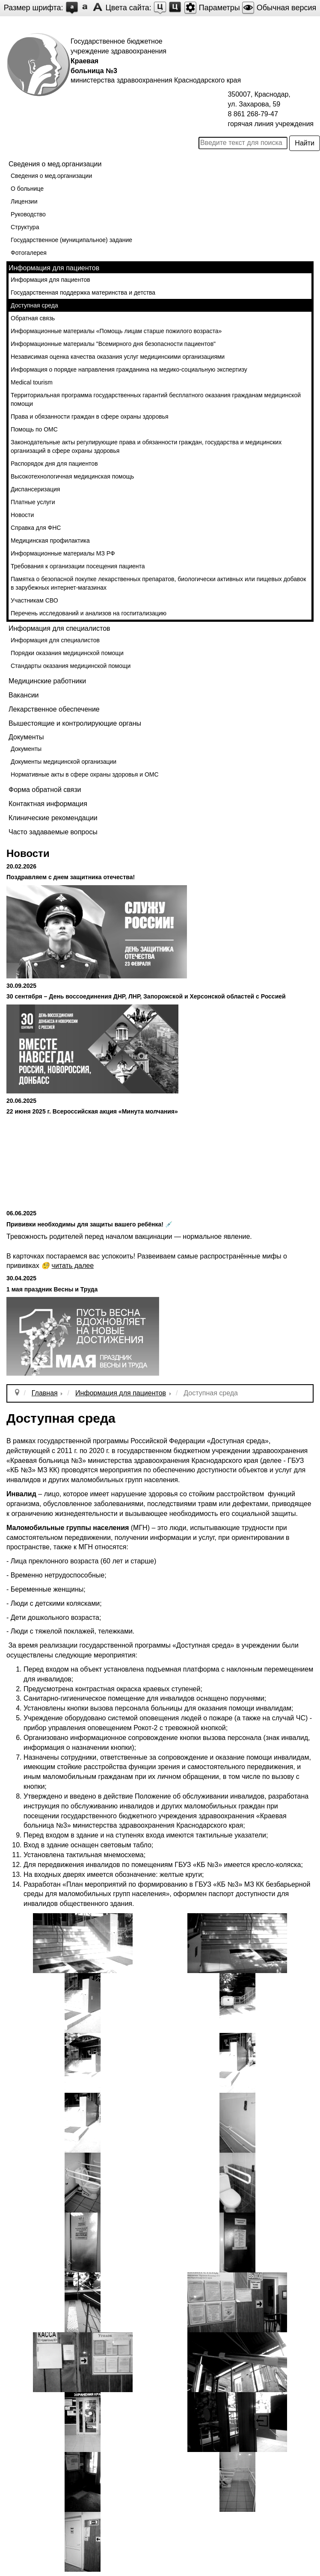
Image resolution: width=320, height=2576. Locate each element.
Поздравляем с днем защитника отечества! (70, 877)
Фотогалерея (29, 252)
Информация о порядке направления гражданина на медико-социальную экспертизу (129, 369)
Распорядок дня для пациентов (54, 463)
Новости (22, 514)
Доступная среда (34, 305)
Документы (26, 748)
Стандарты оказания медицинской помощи (70, 665)
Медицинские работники (47, 681)
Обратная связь (33, 318)
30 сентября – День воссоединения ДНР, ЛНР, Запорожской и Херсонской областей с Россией (146, 996)
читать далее (73, 1265)
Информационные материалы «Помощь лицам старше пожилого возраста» (116, 331)
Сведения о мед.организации (51, 175)
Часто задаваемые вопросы (53, 832)
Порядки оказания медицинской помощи (67, 653)
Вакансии (24, 695)
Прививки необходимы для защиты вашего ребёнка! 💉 (89, 1224)
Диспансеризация (35, 489)
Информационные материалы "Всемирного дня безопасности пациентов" (113, 343)
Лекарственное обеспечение (54, 709)
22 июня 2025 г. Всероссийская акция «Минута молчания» (92, 1111)
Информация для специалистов (55, 640)
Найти (304, 143)
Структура (25, 227)
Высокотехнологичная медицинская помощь (72, 476)
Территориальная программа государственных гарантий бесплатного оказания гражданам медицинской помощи (156, 399)
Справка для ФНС (36, 527)
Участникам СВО (34, 600)
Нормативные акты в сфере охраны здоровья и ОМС (85, 774)
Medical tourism (32, 382)
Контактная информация (48, 803)
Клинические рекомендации (53, 817)
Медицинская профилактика (50, 540)
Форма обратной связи (45, 789)
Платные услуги (33, 502)
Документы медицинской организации (63, 761)
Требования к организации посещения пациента (78, 566)
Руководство (28, 214)
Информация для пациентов (50, 279)
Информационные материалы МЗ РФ (63, 553)
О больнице (27, 188)
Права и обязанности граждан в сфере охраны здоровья (90, 416)
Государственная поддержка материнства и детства (83, 292)
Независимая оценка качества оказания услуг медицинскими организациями (118, 356)
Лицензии (24, 201)
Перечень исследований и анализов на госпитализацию (88, 613)
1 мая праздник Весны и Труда (52, 1289)
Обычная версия (279, 7)
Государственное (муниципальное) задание (71, 239)
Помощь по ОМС (34, 429)
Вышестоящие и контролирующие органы (75, 723)
